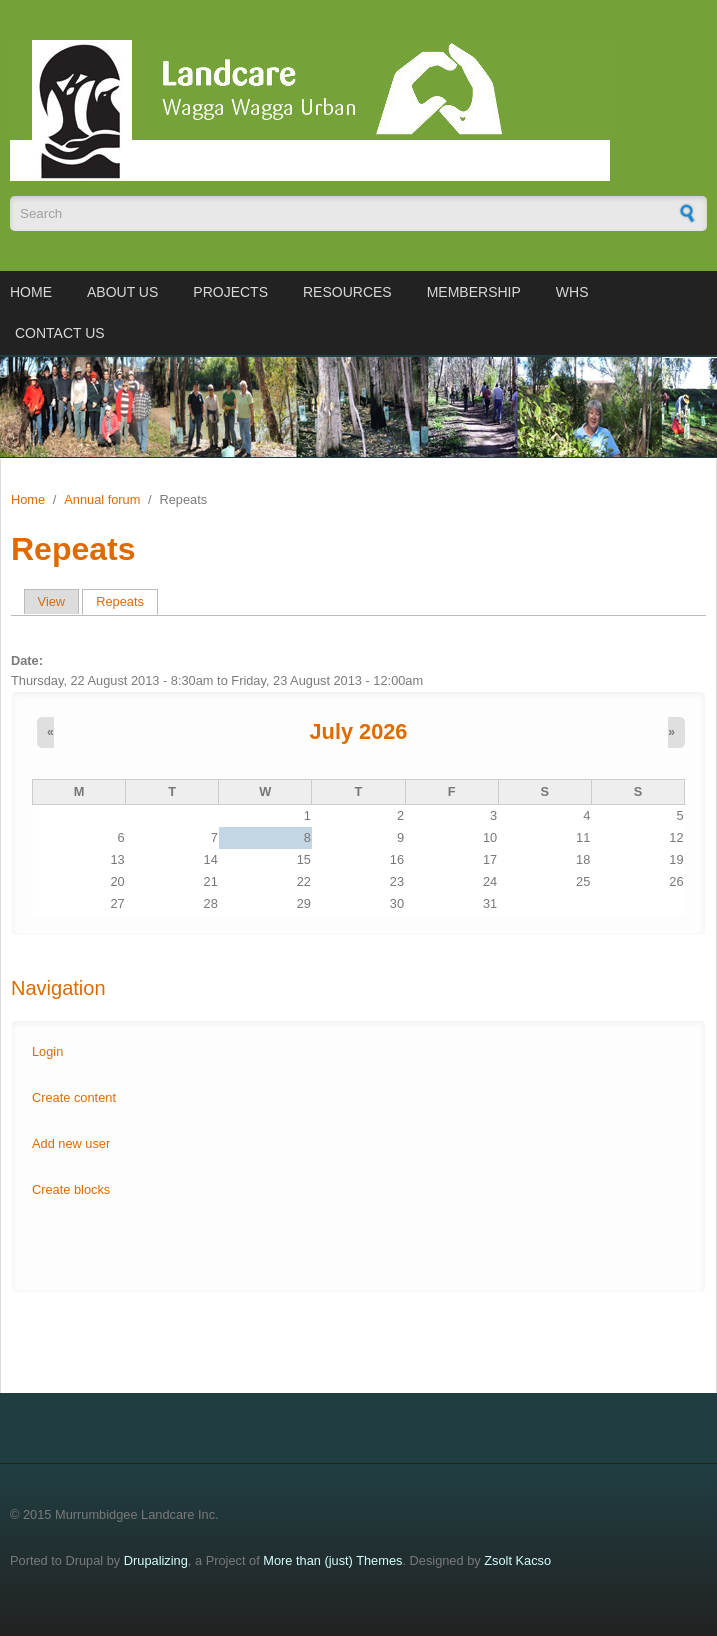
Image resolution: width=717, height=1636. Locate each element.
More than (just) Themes (332, 1560)
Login (47, 1051)
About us (122, 292)
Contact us (60, 333)
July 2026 (359, 731)
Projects (230, 292)
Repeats (126, 601)
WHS (572, 292)
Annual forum (102, 499)
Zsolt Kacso (517, 1560)
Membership (474, 292)
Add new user (71, 1143)
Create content (74, 1097)
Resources (347, 292)
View (52, 601)
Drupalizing (156, 1560)
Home (31, 292)
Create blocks (71, 1189)
